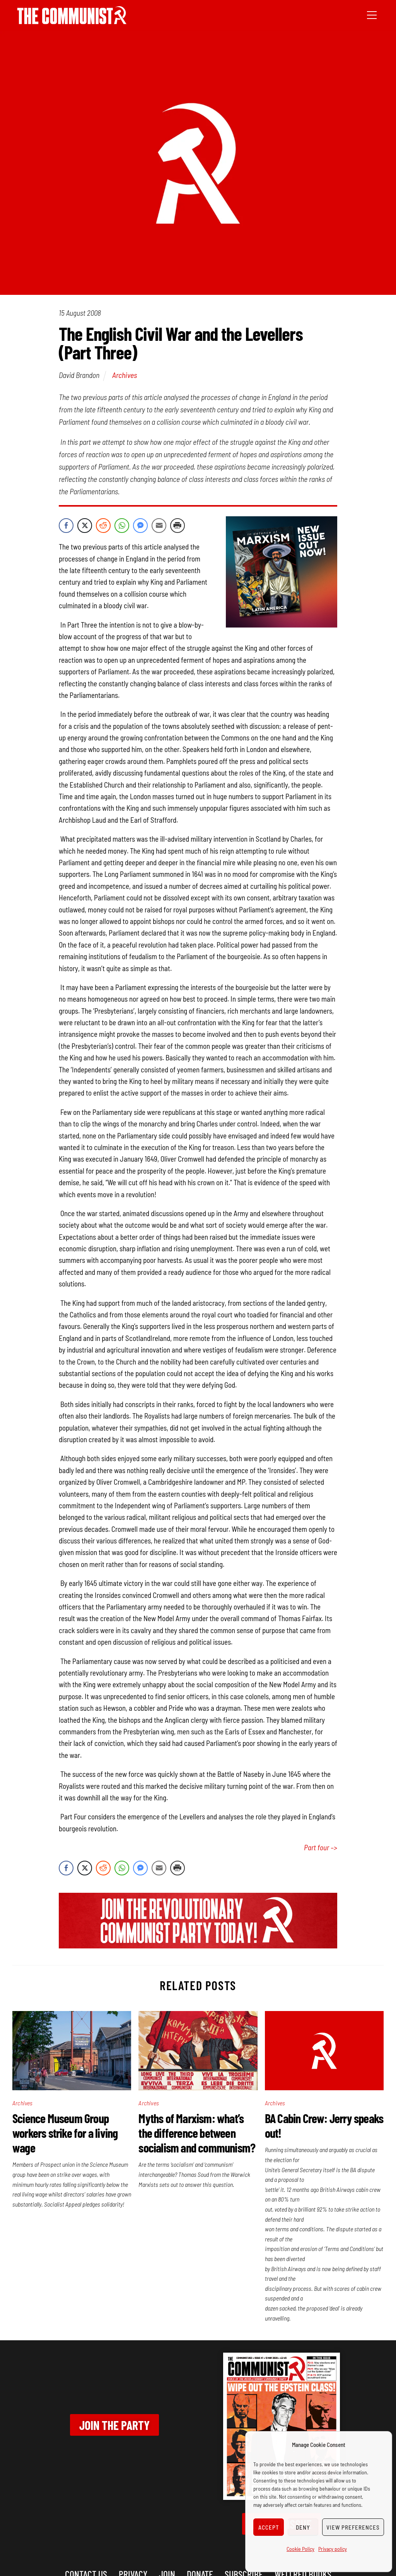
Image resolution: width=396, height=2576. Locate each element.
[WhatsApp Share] (121, 525)
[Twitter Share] (84, 525)
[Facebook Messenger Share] (140, 525)
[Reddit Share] (103, 525)
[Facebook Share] (66, 525)
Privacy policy (332, 2548)
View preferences (353, 2527)
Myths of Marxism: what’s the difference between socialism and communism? (196, 2133)
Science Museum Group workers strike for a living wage (65, 2133)
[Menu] (372, 14)
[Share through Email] (159, 525)
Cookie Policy (300, 2548)
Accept (268, 2527)
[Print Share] (177, 525)
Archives (124, 374)
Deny (303, 2527)
